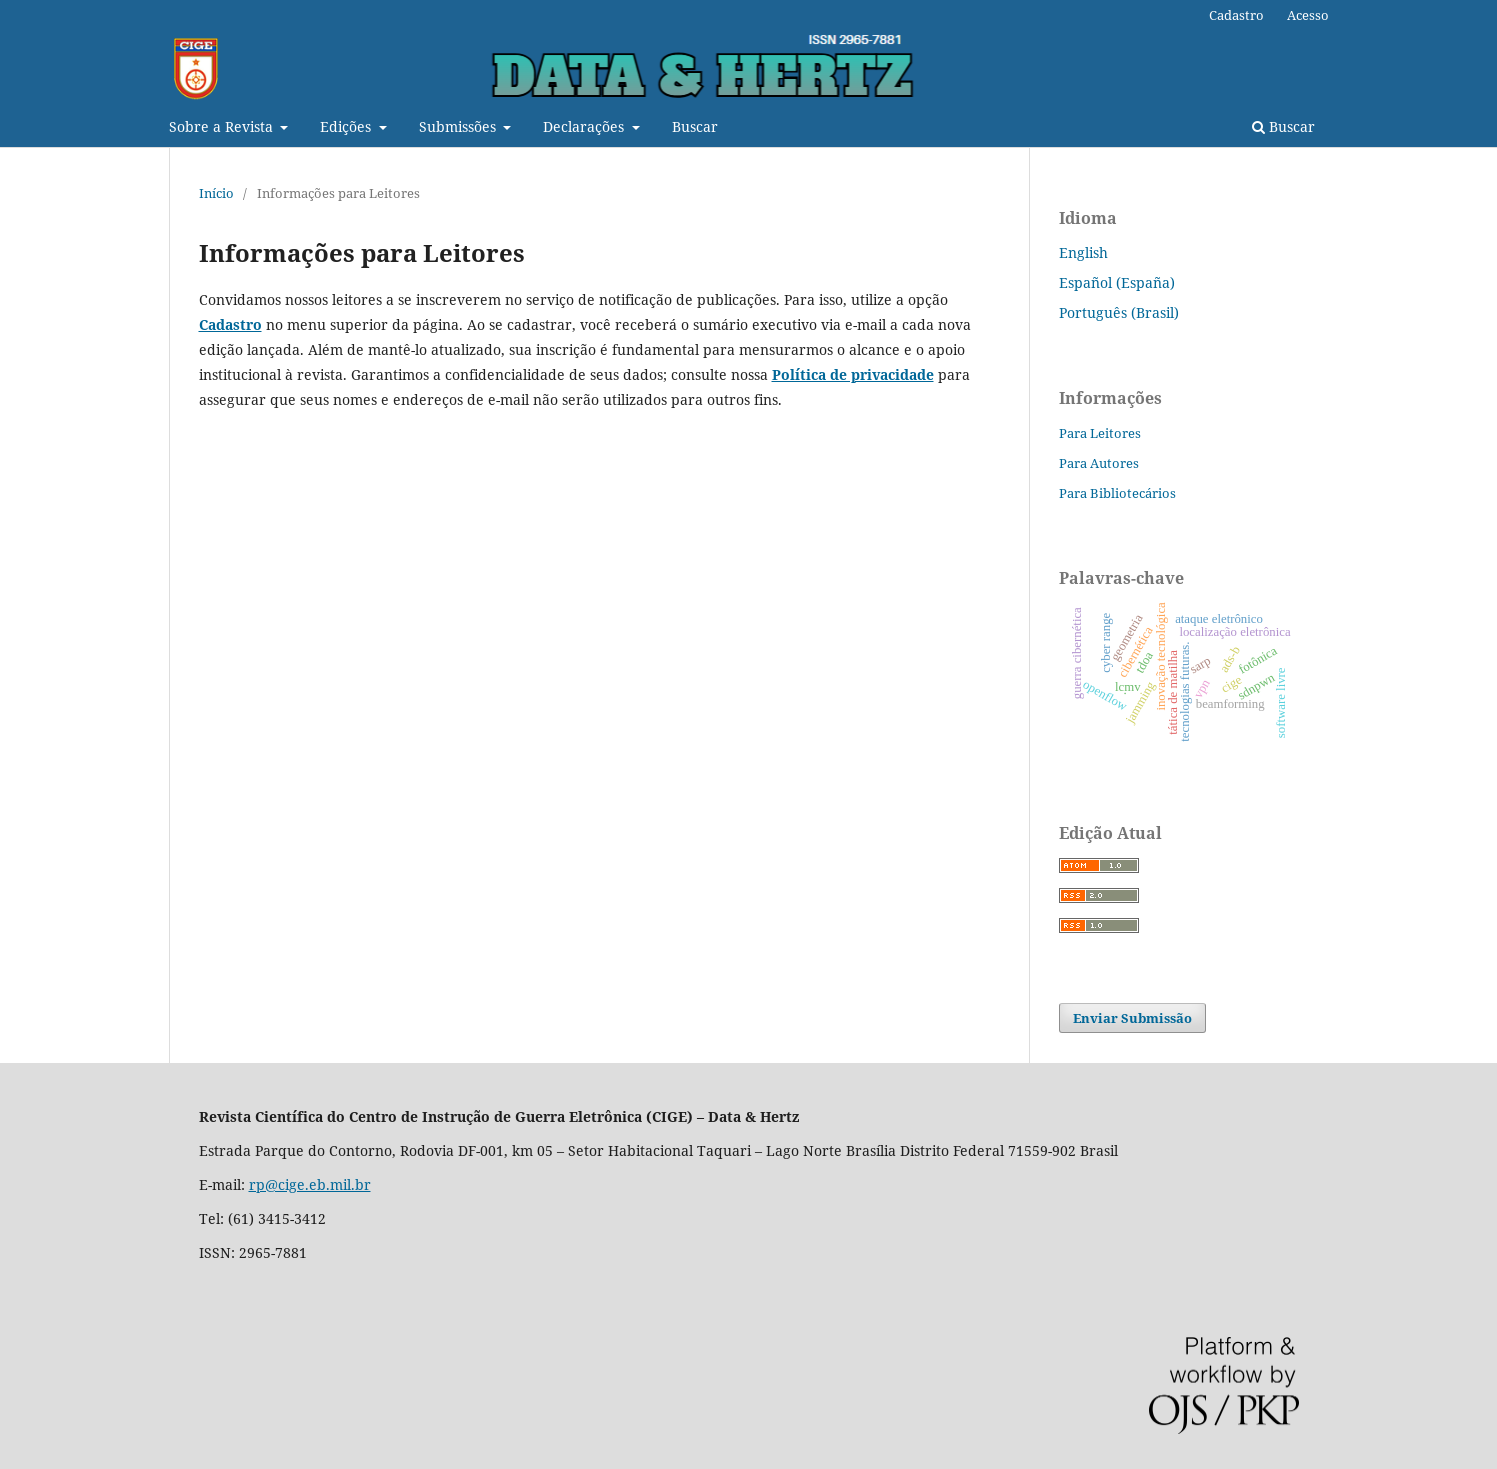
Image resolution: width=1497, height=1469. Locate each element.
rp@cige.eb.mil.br (310, 1184)
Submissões (459, 126)
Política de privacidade (853, 374)
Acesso (1308, 15)
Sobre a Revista (223, 126)
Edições (347, 126)
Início (216, 193)
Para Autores (1099, 463)
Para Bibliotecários (1117, 493)
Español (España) (1117, 282)
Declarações (585, 126)
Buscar (695, 126)
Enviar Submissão (1132, 1018)
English (1083, 252)
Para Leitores (1100, 433)
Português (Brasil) (1119, 312)
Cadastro (1236, 15)
